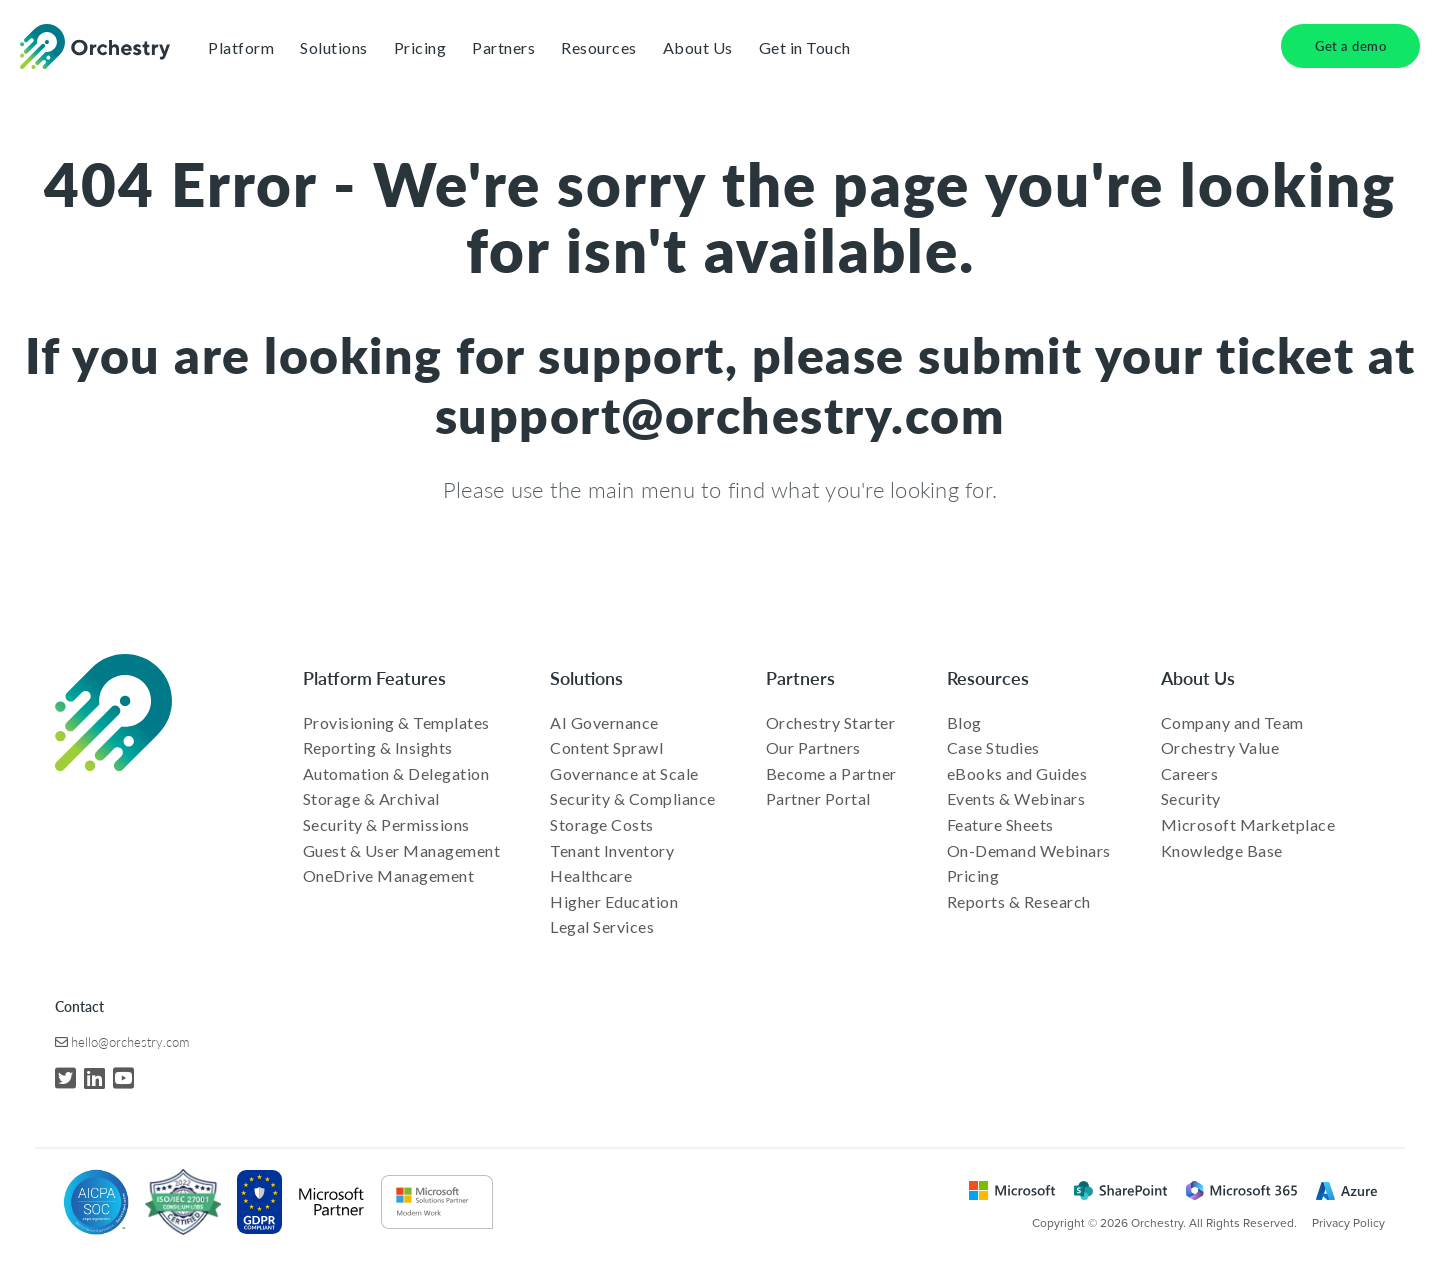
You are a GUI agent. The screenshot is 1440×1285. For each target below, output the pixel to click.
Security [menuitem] (1191, 798)
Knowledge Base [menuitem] (1222, 850)
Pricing (420, 48)
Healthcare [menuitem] (591, 875)
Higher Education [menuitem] (614, 901)
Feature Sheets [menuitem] (1000, 824)
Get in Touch (805, 48)
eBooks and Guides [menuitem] (1017, 773)
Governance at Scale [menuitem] (624, 773)
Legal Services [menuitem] (602, 926)
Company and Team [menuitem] (1232, 722)
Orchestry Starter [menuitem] (831, 722)
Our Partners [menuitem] (813, 747)
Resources (599, 48)
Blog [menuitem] (964, 722)
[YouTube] (123, 1077)
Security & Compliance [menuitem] (633, 798)
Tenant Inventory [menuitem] (612, 850)
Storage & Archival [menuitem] (371, 798)
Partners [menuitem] (800, 677)
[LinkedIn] (94, 1077)
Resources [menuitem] (988, 677)
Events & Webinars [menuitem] (1016, 798)
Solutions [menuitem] (586, 677)
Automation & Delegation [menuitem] (396, 773)
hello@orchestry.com (130, 1041)
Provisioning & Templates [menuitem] (396, 722)
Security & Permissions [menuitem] (386, 824)
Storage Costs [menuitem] (602, 824)
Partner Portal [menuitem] (818, 798)
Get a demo (1350, 45)
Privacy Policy (1348, 1223)
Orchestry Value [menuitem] (1220, 747)
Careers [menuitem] (1190, 773)
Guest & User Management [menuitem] (402, 850)
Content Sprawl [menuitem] (606, 747)
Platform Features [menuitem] (374, 677)
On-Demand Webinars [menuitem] (1029, 850)
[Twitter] (65, 1077)
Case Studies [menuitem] (993, 747)
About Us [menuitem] (1198, 677)
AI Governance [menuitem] (604, 722)
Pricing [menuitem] (973, 875)
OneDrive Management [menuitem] (389, 875)
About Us (698, 48)
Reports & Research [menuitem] (1019, 901)
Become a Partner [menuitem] (831, 773)
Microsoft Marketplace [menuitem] (1248, 824)
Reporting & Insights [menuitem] (378, 747)
